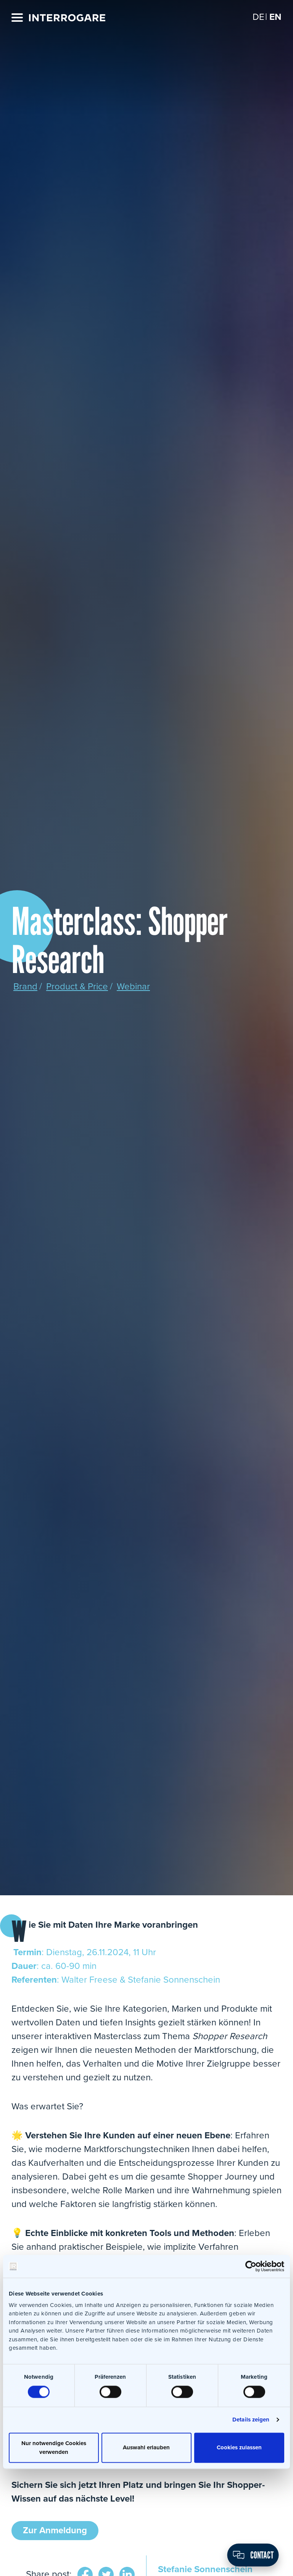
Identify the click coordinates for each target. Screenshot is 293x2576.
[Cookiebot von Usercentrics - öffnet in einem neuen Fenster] (250, 2266)
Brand (25, 986)
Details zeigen (250, 2419)
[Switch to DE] (258, 17)
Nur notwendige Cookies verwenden (53, 2447)
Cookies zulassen (239, 2447)
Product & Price (77, 986)
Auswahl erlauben (146, 2447)
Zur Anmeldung (55, 2530)
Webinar (133, 986)
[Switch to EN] (275, 17)
